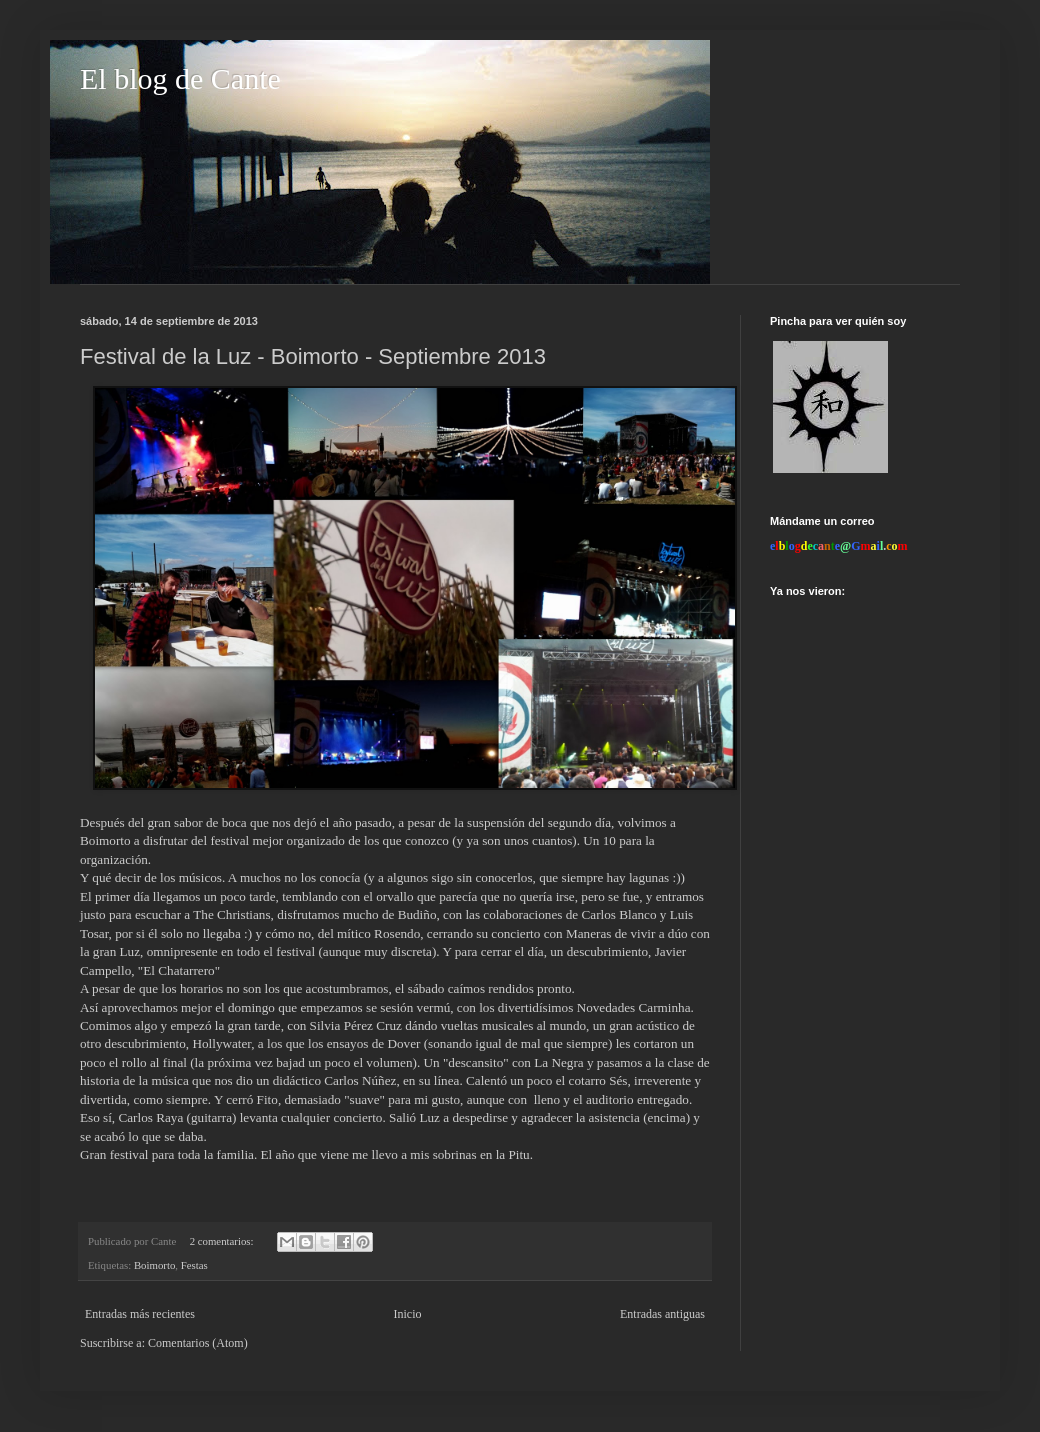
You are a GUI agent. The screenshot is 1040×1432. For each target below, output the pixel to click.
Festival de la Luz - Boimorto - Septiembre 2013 (313, 356)
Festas (194, 1265)
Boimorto (154, 1265)
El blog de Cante (180, 78)
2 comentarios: (223, 1241)
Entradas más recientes (140, 1314)
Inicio (407, 1314)
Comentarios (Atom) (198, 1343)
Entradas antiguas (662, 1314)
